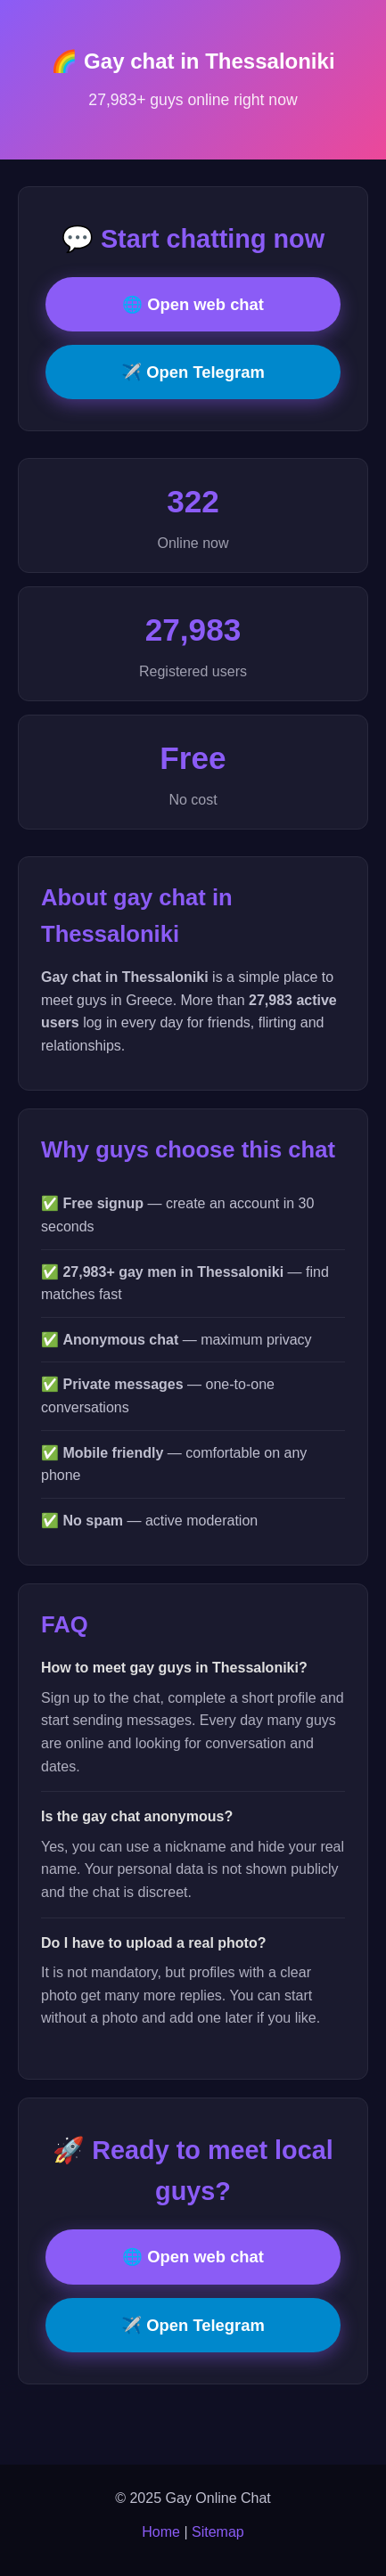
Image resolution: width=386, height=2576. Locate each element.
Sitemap (218, 2531)
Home (161, 2531)
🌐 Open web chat (193, 304)
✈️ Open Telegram (193, 372)
